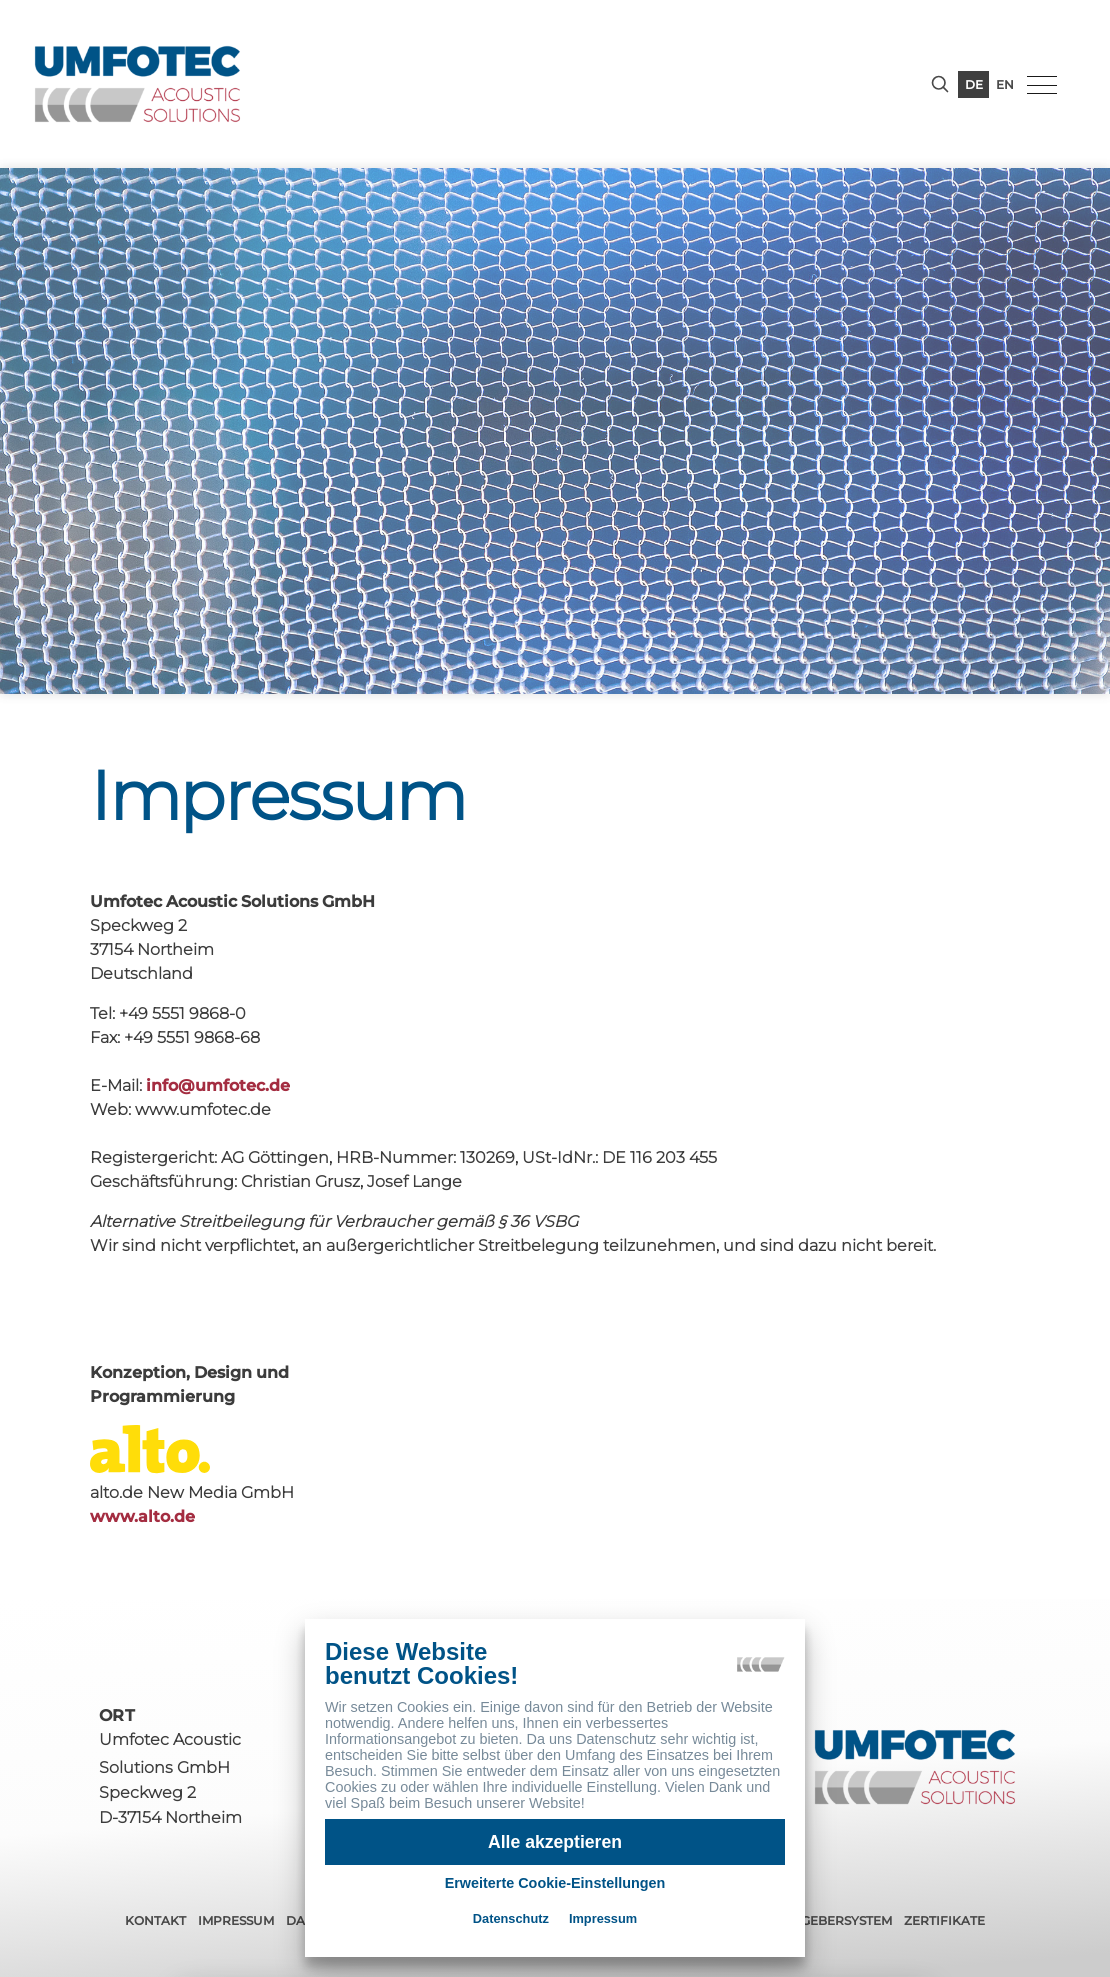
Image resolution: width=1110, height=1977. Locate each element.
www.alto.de (134, 1516)
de (974, 84)
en (1005, 84)
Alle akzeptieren (555, 1842)
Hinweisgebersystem (818, 1920)
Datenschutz (511, 1918)
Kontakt (155, 1920)
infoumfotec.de (218, 1085)
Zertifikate (944, 1920)
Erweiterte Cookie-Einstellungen (555, 1883)
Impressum (236, 1920)
